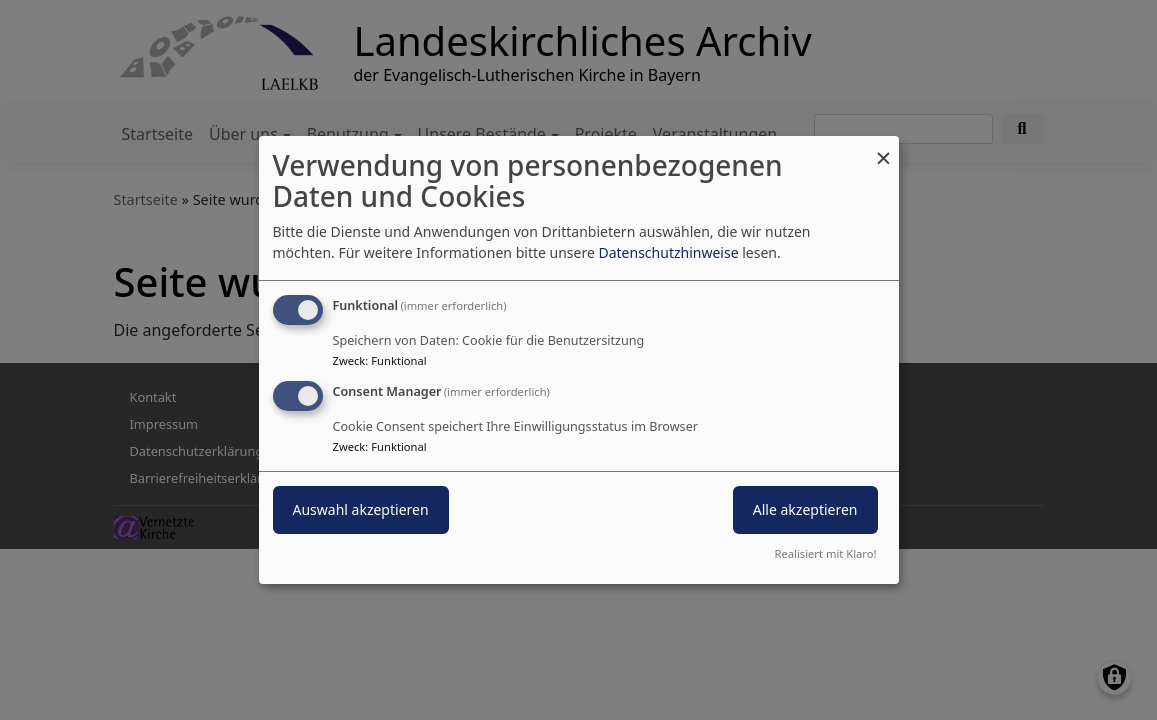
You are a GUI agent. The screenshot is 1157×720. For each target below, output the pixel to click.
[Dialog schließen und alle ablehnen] (884, 148)
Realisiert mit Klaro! (826, 553)
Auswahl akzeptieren (361, 509)
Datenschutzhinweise (668, 252)
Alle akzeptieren (805, 509)
